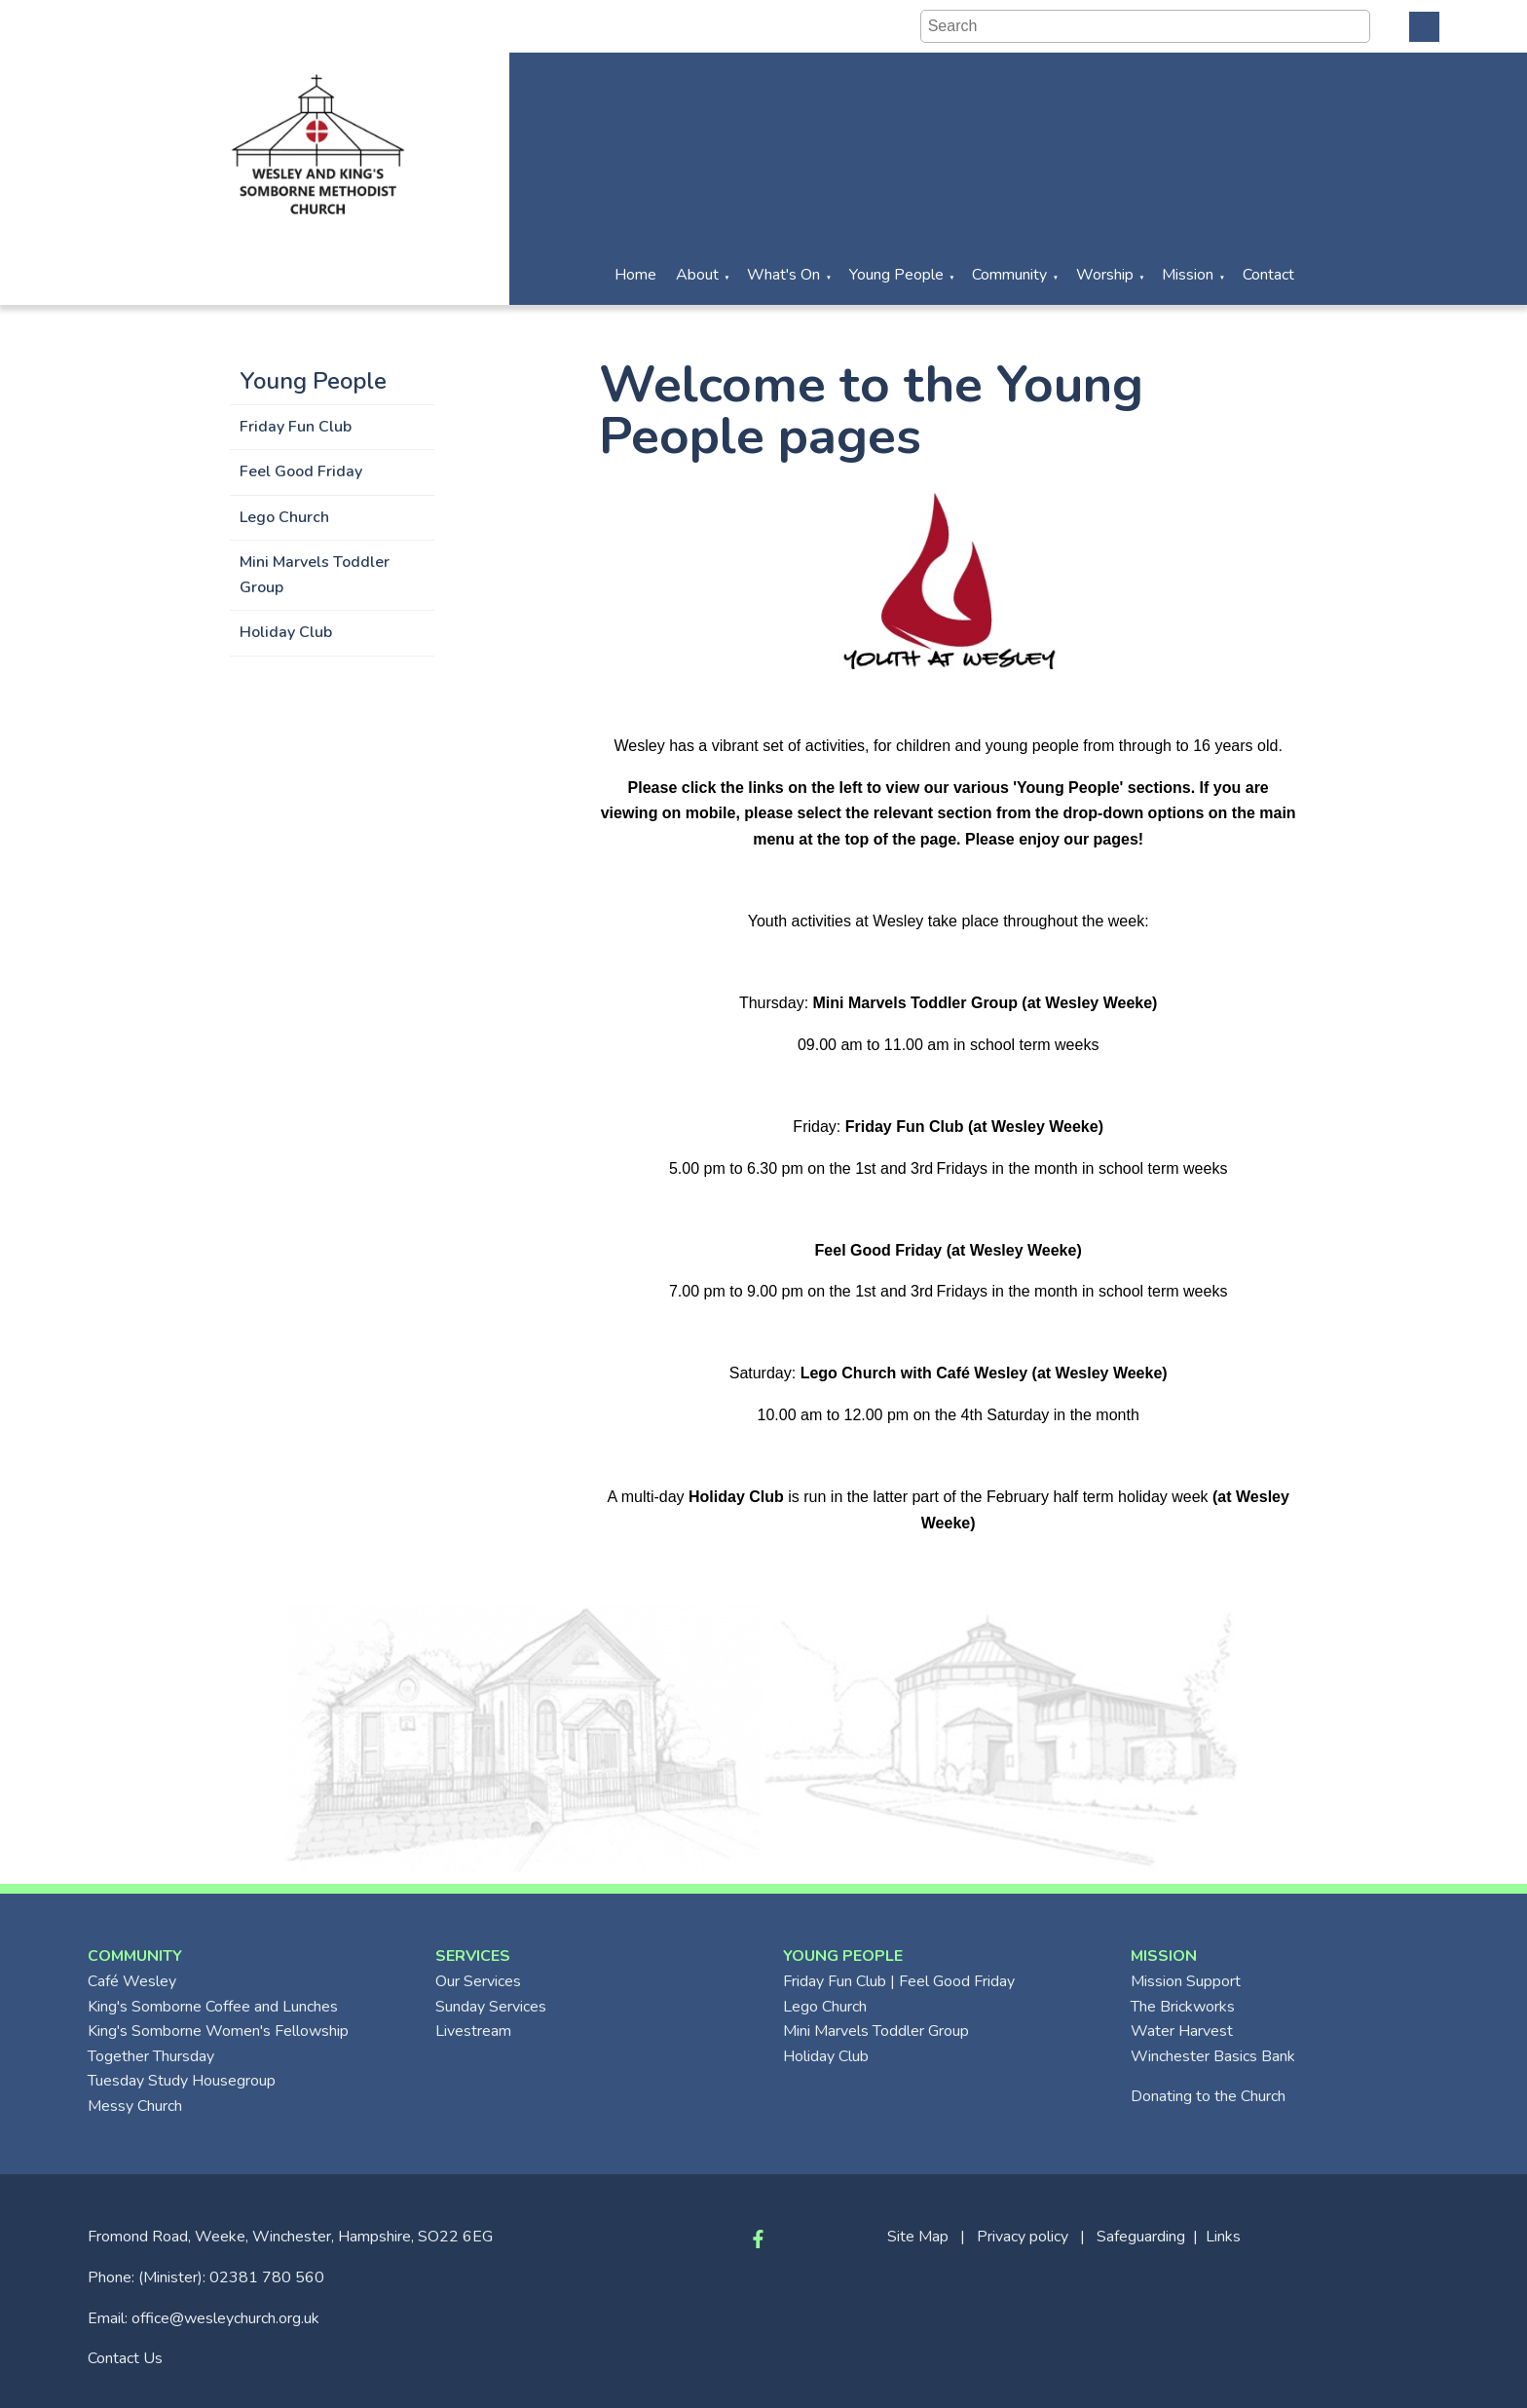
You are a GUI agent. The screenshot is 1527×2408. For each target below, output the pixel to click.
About (697, 274)
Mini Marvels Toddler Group (315, 574)
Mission (1187, 274)
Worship (1105, 274)
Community (1009, 274)
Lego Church (284, 517)
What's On (783, 274)
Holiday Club (286, 632)
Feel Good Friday (301, 471)
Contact (1268, 274)
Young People (896, 274)
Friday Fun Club (296, 426)
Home (635, 274)
